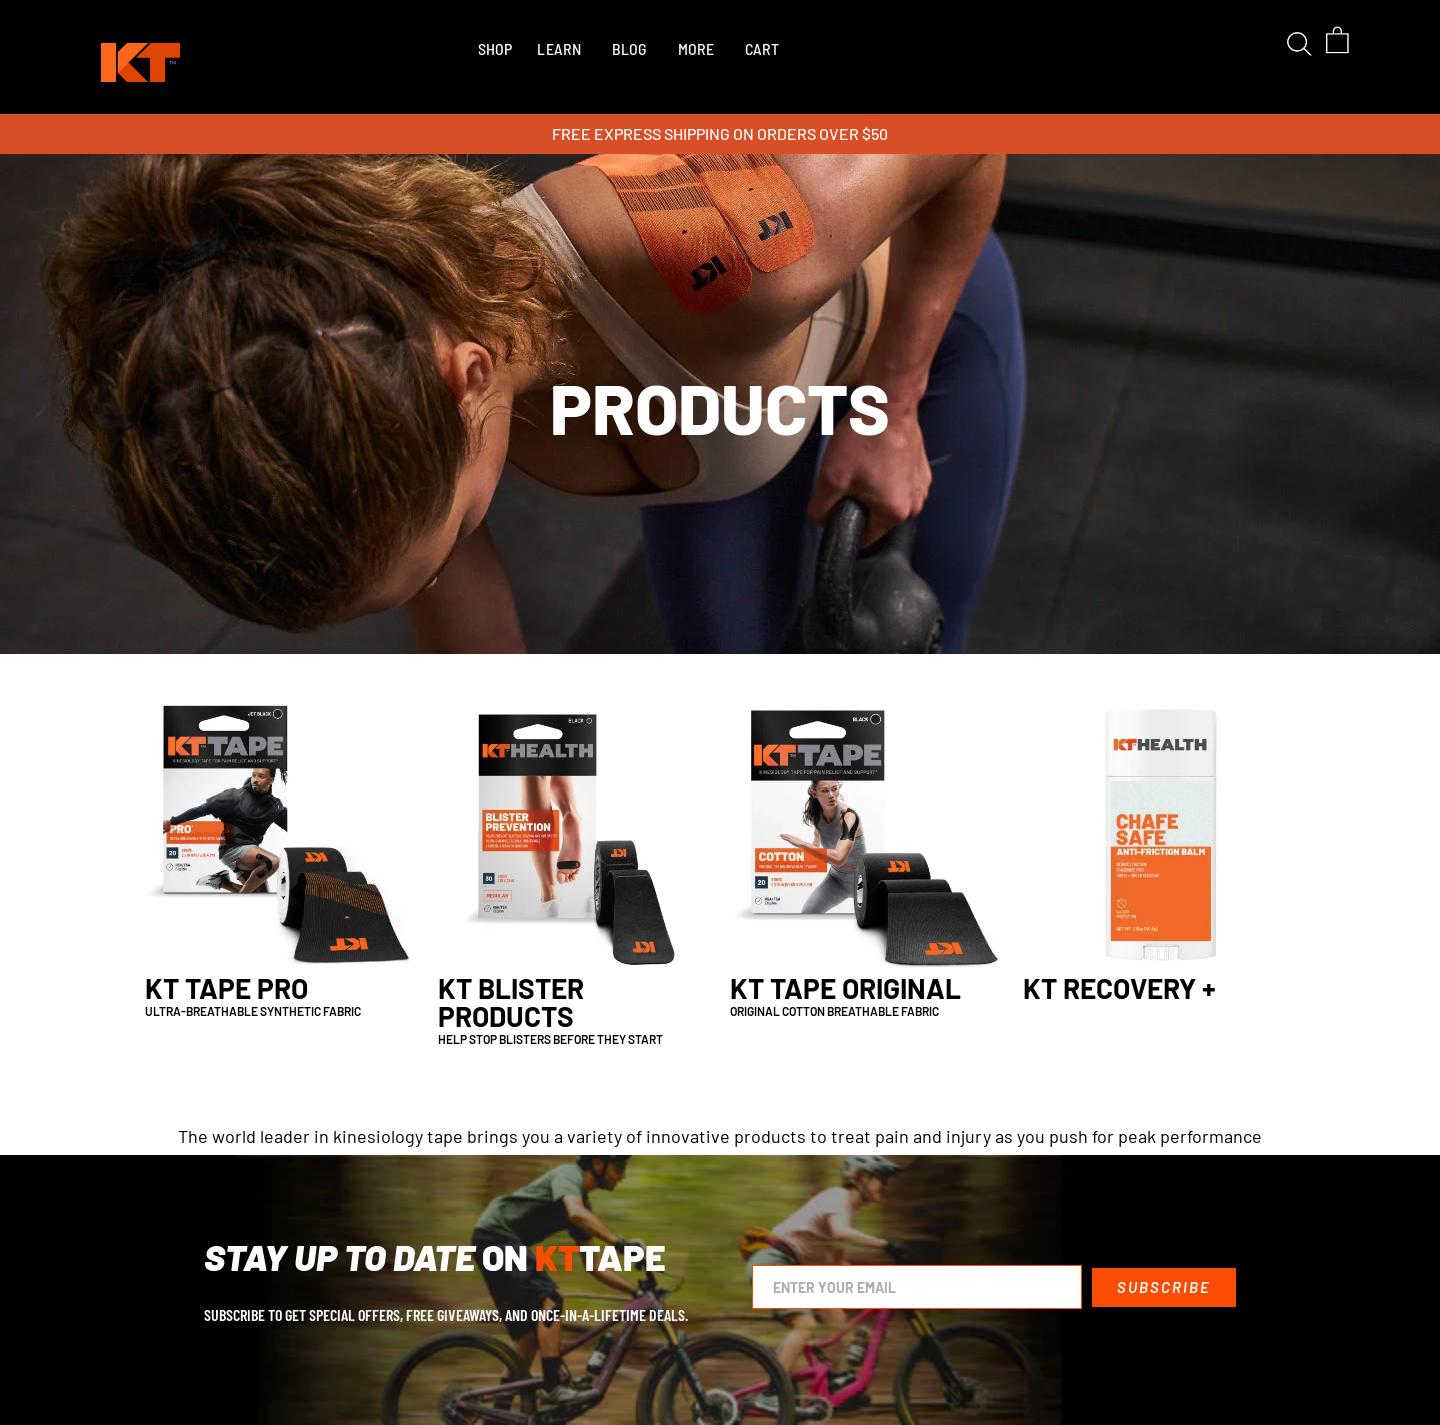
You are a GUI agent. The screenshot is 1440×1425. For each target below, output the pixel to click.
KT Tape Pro (226, 989)
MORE (696, 48)
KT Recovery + (1119, 989)
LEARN (559, 48)
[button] (495, 49)
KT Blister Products (511, 1003)
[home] (135, 44)
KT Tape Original (845, 989)
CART (762, 48)
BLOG (630, 48)
